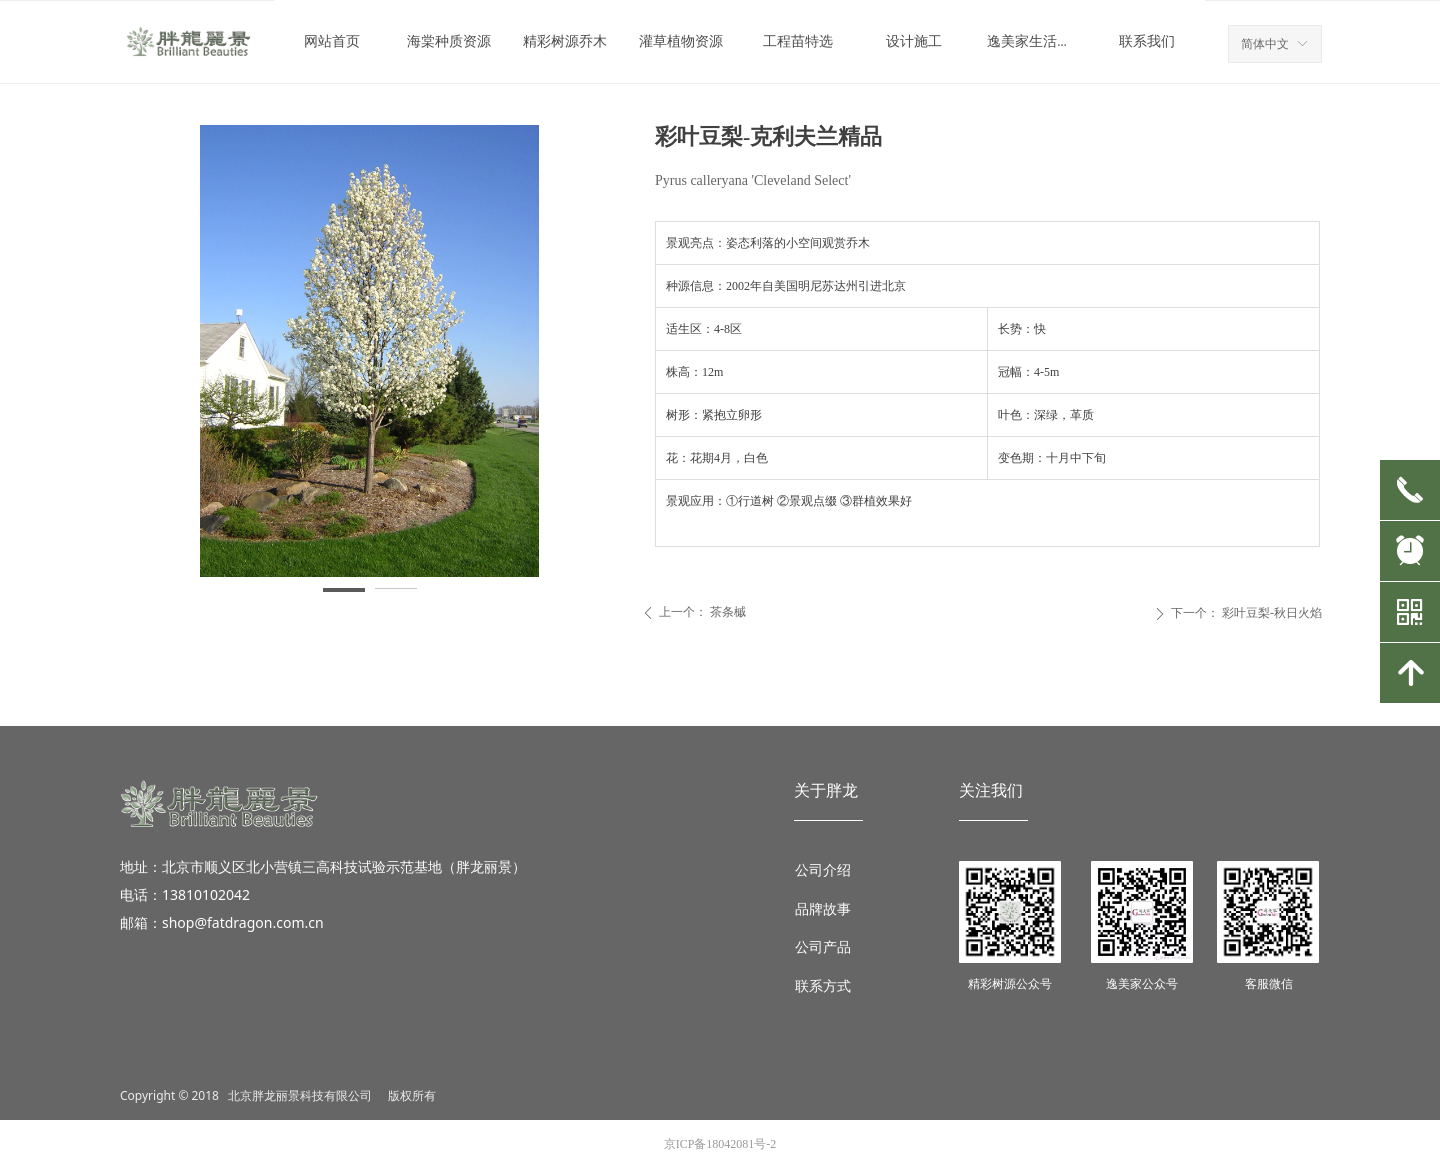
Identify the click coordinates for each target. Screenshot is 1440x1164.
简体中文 (1265, 44)
